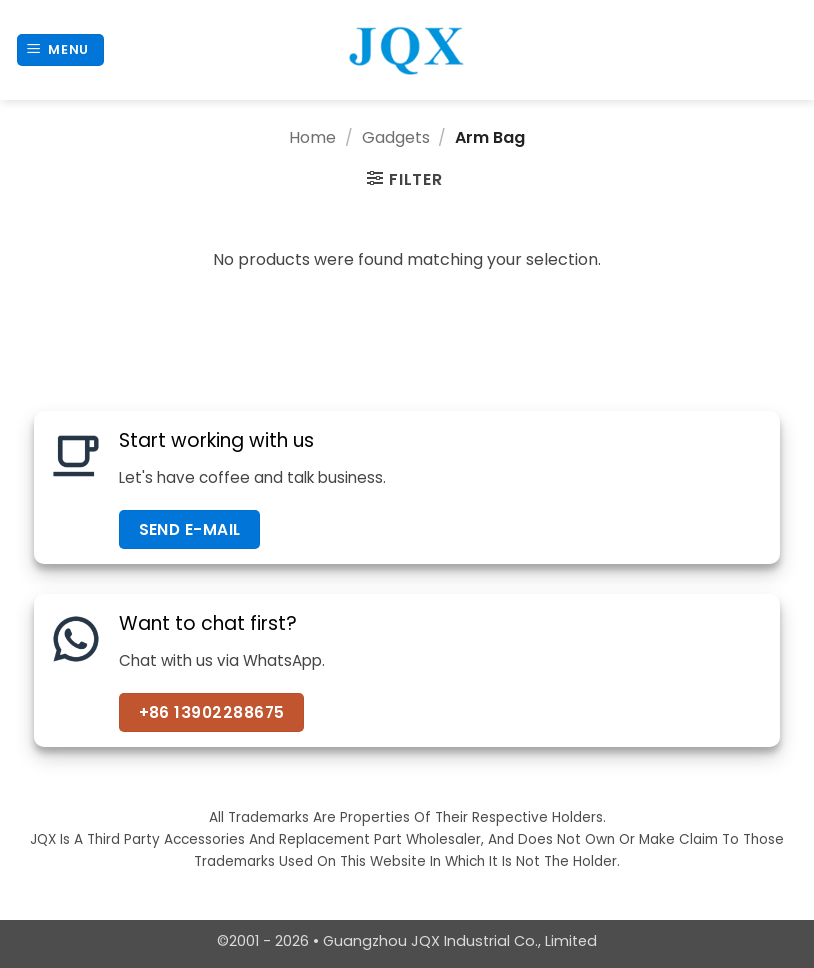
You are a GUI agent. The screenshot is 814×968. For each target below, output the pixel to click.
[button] (61, 50)
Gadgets (396, 137)
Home (312, 137)
